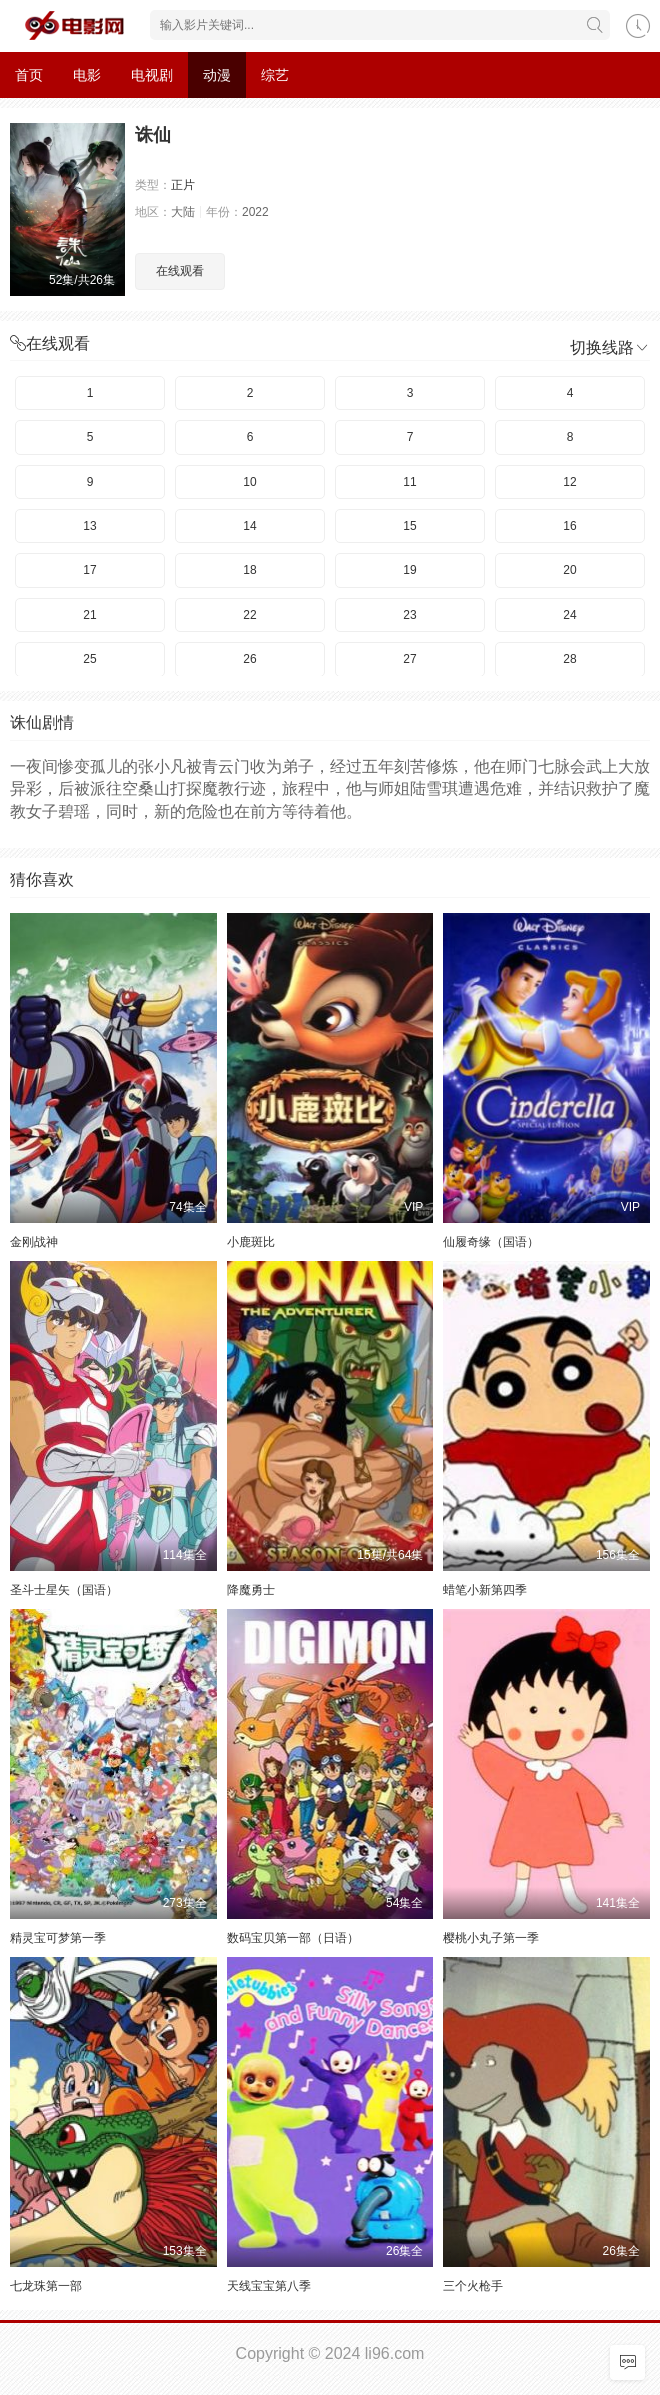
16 (569, 526)
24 (569, 615)
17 (89, 570)
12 (569, 482)
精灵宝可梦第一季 (58, 1938)
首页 (29, 75)
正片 (183, 185)
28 (569, 659)
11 (409, 482)
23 (409, 615)
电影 (87, 75)
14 (249, 526)
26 (249, 659)
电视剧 (152, 75)
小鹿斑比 (251, 1242)
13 (89, 526)
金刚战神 (34, 1242)
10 (249, 482)
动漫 (217, 75)
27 (409, 659)
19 (409, 570)
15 (409, 526)
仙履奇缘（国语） (491, 1242)
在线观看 (180, 271)
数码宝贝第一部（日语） (293, 1938)
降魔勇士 (251, 1590)
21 (89, 615)
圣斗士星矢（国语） (64, 1590)
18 (249, 570)
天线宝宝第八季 (269, 2286)
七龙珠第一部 (46, 2286)
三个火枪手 (473, 2286)
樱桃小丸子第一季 (491, 1938)
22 (249, 615)
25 (89, 659)
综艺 (275, 75)
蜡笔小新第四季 (485, 1590)
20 (569, 570)
